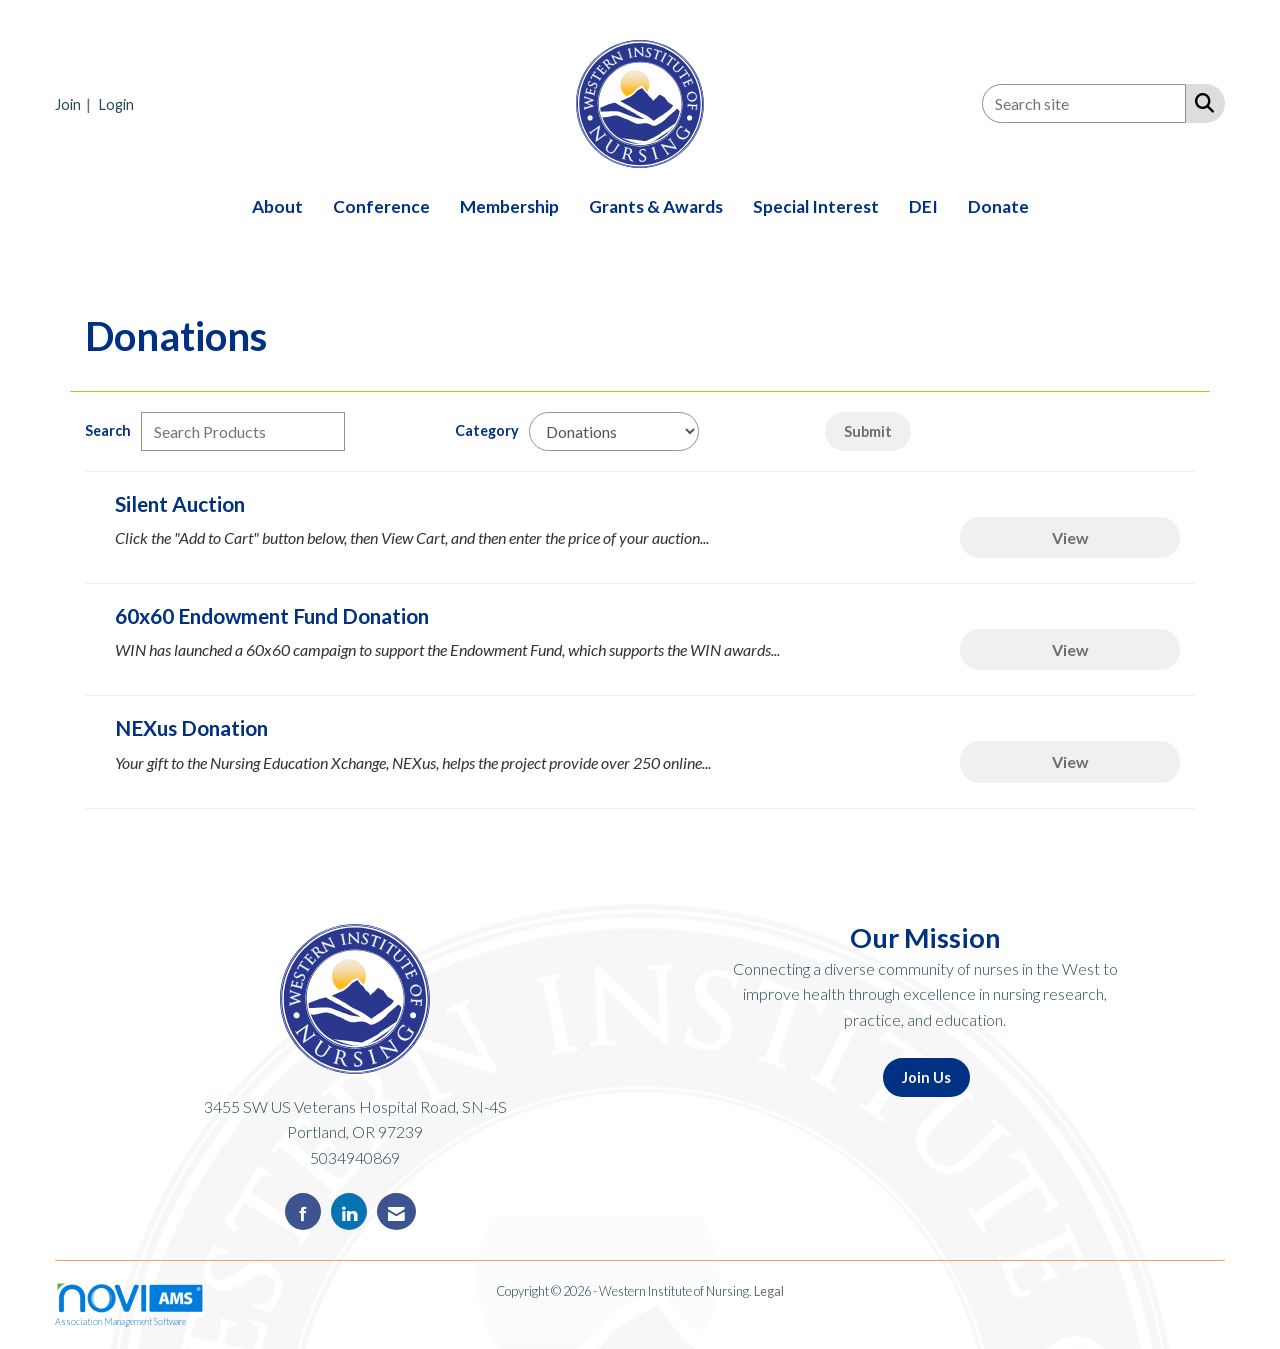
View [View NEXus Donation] (1070, 761)
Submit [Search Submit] (868, 431)
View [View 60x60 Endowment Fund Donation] (1070, 649)
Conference (381, 206)
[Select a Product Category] (614, 431)
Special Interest (816, 206)
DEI (923, 206)
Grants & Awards (656, 206)
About (277, 206)
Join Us (926, 1077)
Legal (769, 1291)
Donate (998, 206)
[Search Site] (1200, 102)
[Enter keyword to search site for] (1084, 103)
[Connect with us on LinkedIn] (349, 1211)
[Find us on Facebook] (303, 1211)
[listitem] (75, 103)
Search (108, 430)
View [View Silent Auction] (1070, 537)
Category (487, 430)
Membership (509, 206)
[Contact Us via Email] (396, 1211)
